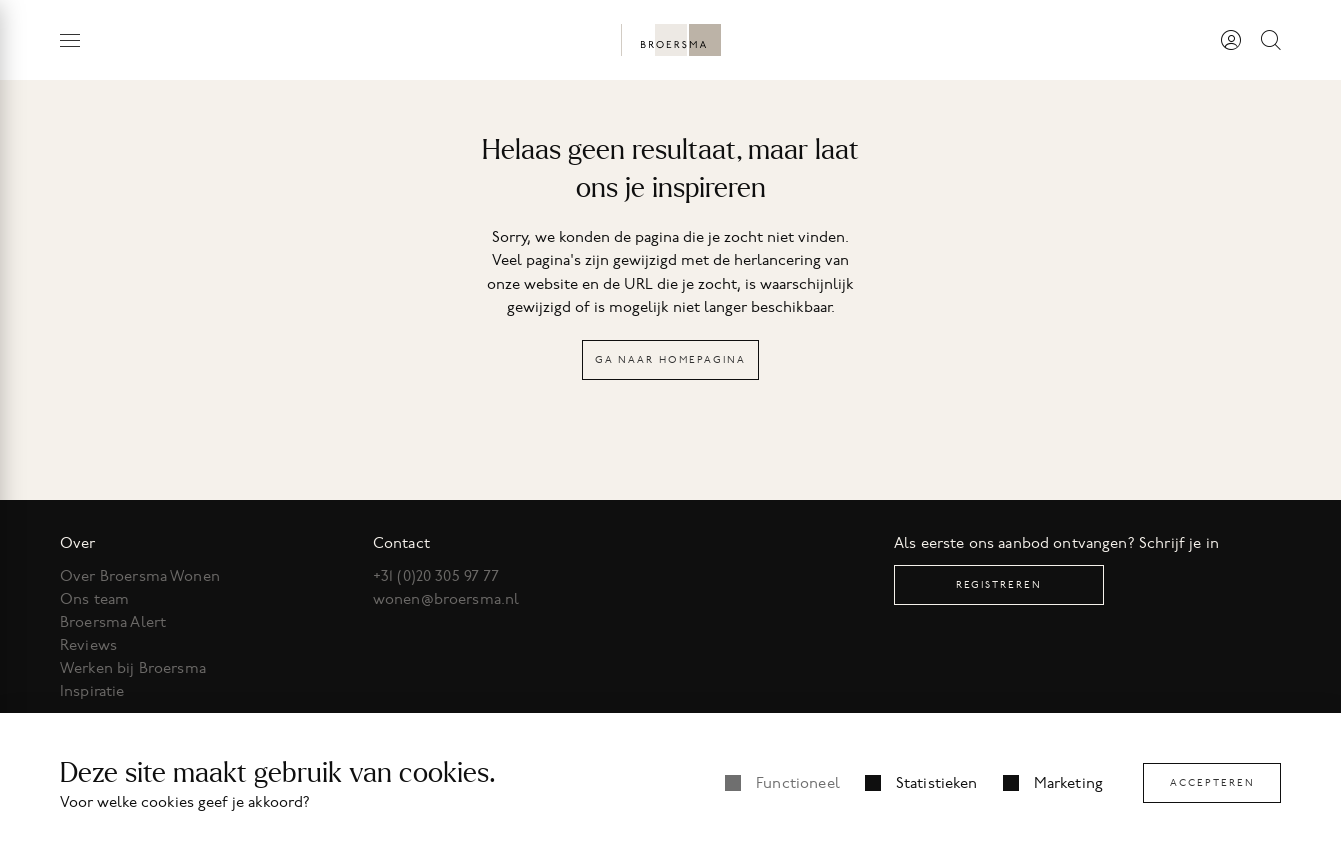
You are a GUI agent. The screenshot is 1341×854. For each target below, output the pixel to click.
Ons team (94, 599)
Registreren (999, 584)
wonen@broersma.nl (446, 599)
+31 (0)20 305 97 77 (436, 576)
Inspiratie (92, 691)
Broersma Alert (113, 622)
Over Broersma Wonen (140, 576)
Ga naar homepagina (670, 359)
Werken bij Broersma (133, 668)
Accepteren (1212, 782)
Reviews (88, 645)
